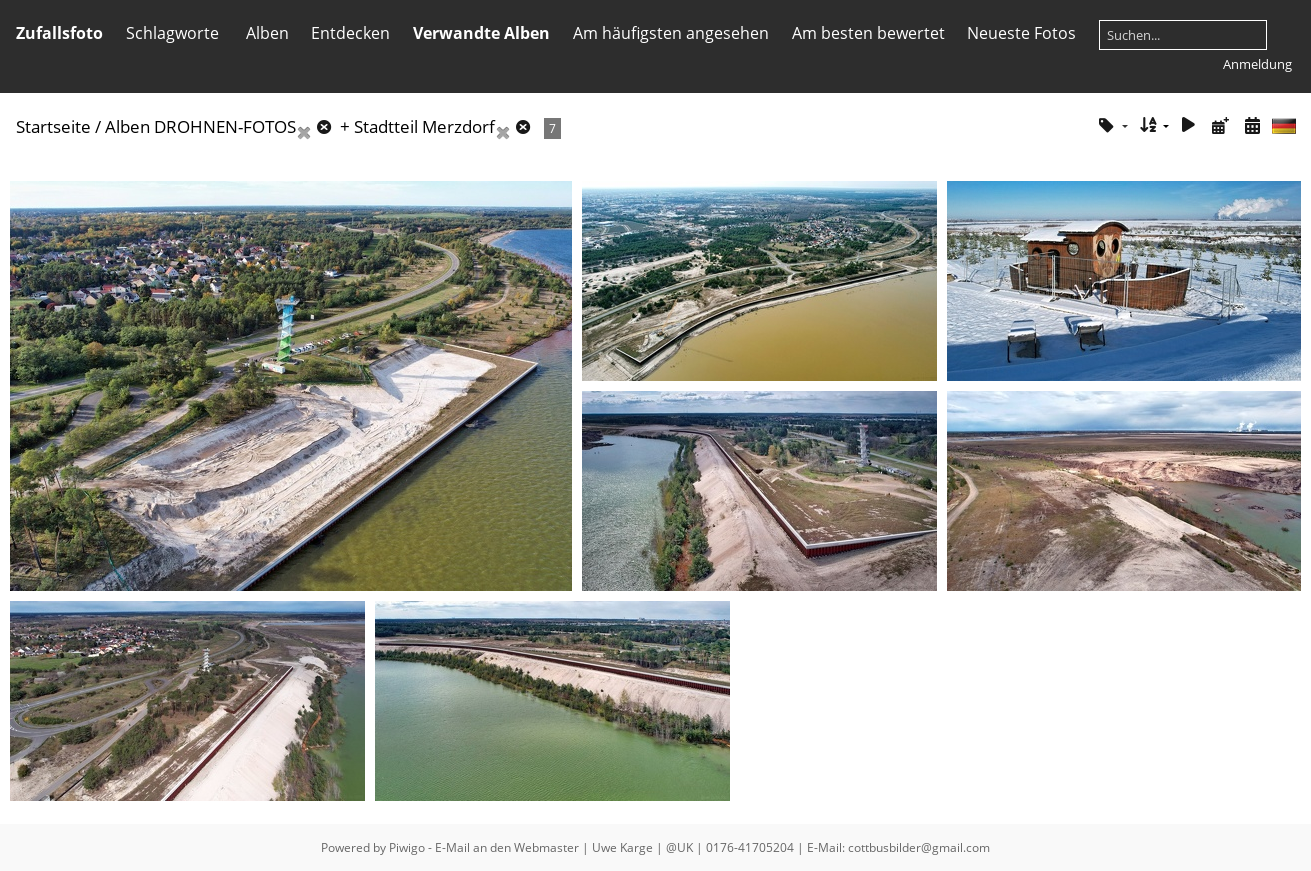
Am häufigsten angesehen (671, 33)
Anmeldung (1257, 64)
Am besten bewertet (868, 33)
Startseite (53, 126)
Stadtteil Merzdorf (424, 126)
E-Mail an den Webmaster (507, 847)
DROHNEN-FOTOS (225, 126)
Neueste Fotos (1021, 33)
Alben (267, 33)
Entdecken (350, 33)
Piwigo (407, 847)
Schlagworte (172, 33)
